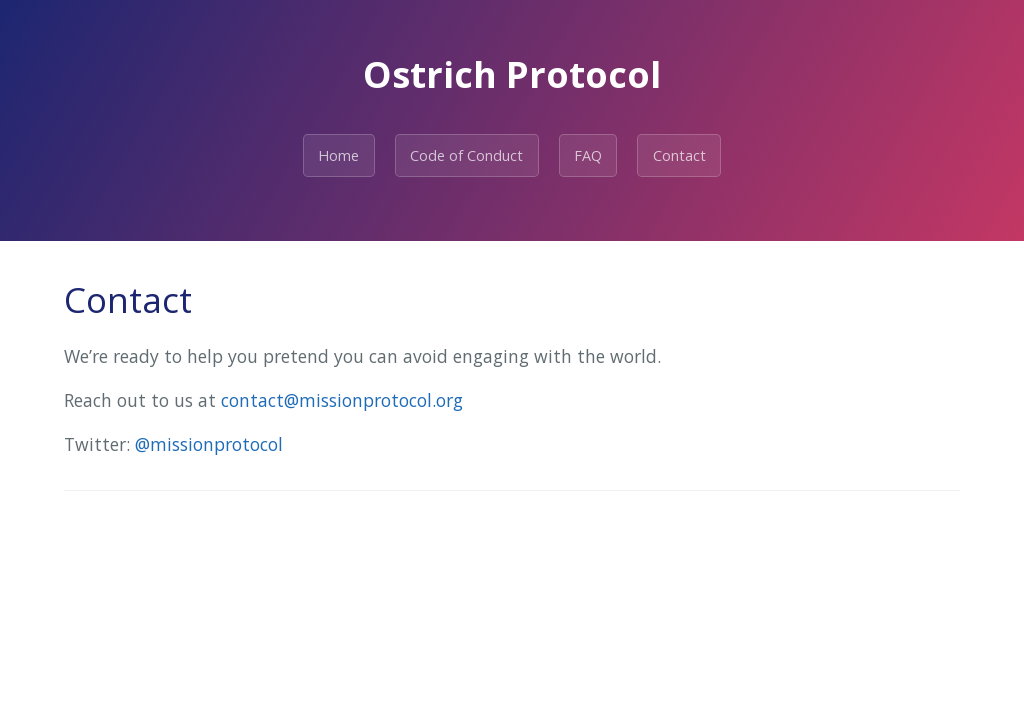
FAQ (588, 155)
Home (338, 155)
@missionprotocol (209, 444)
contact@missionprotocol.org (342, 400)
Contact (679, 155)
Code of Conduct (466, 155)
